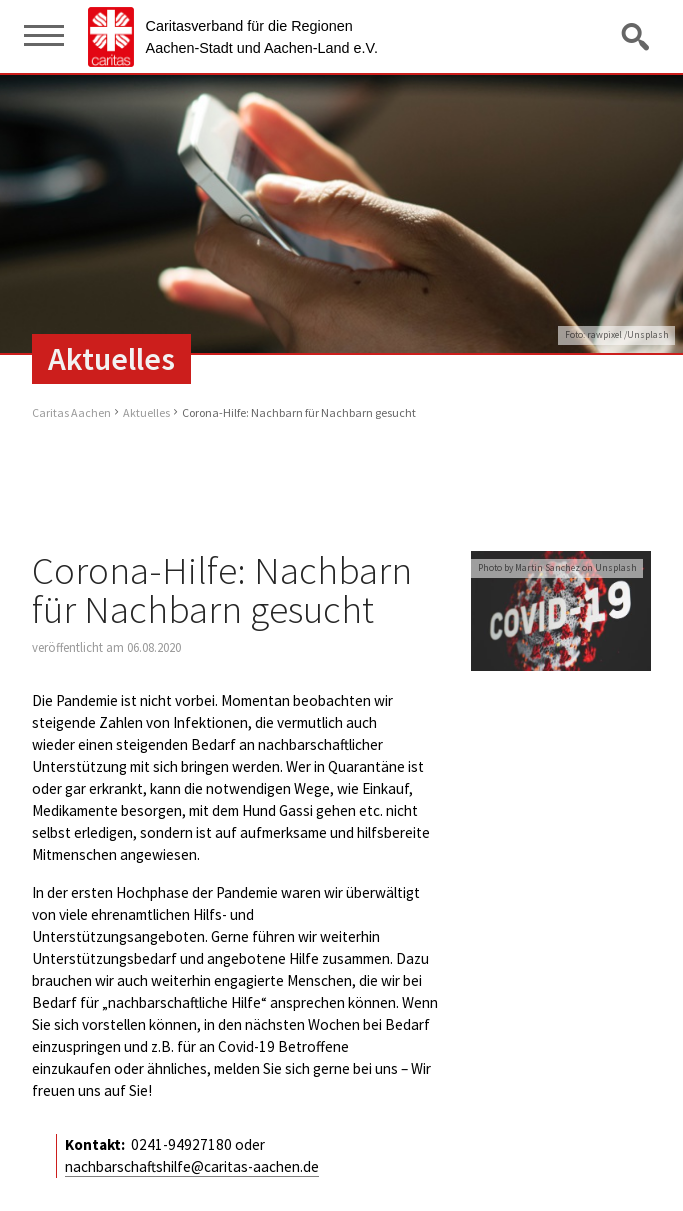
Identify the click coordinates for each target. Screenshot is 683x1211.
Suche (637, 36)
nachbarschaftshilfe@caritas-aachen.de (192, 1166)
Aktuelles (146, 412)
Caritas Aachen (71, 412)
